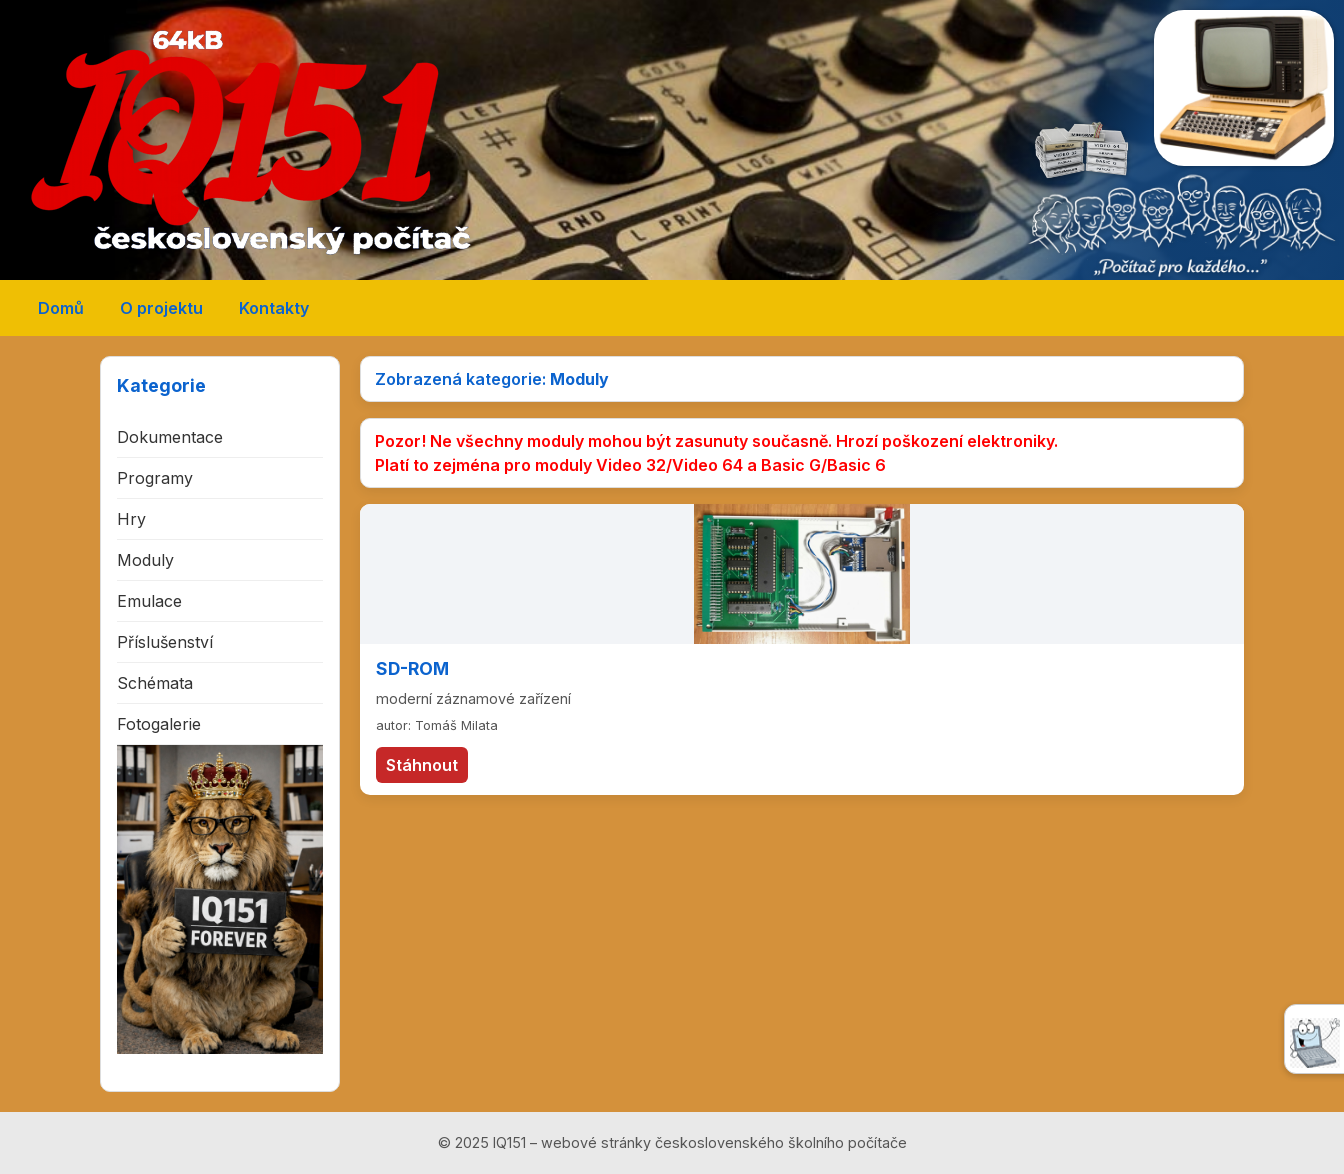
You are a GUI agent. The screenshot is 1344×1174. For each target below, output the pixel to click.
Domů (61, 308)
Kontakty (274, 308)
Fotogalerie (159, 724)
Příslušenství (165, 642)
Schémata (155, 683)
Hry (131, 519)
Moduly (145, 560)
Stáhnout (422, 765)
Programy (155, 478)
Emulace (149, 601)
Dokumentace (170, 437)
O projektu (161, 308)
